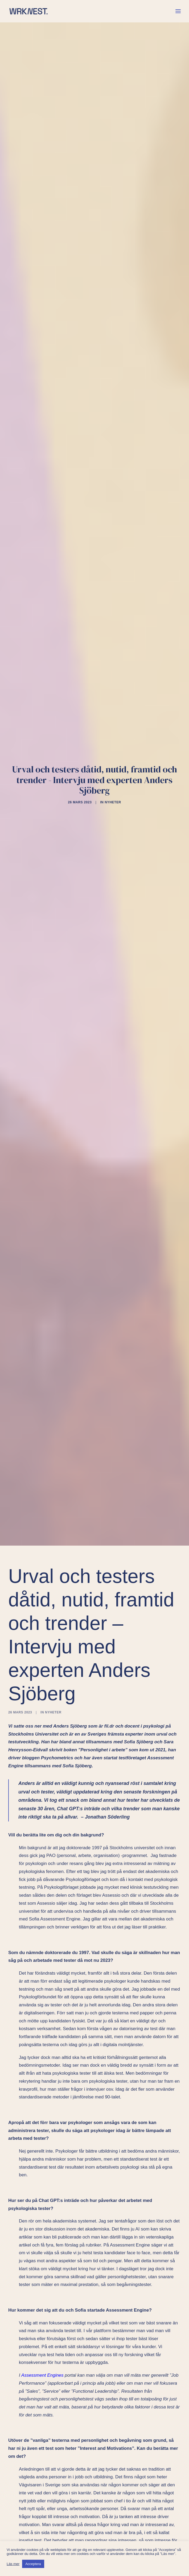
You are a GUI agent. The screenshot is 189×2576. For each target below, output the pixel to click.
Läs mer (13, 2564)
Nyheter (113, 782)
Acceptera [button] (33, 2564)
